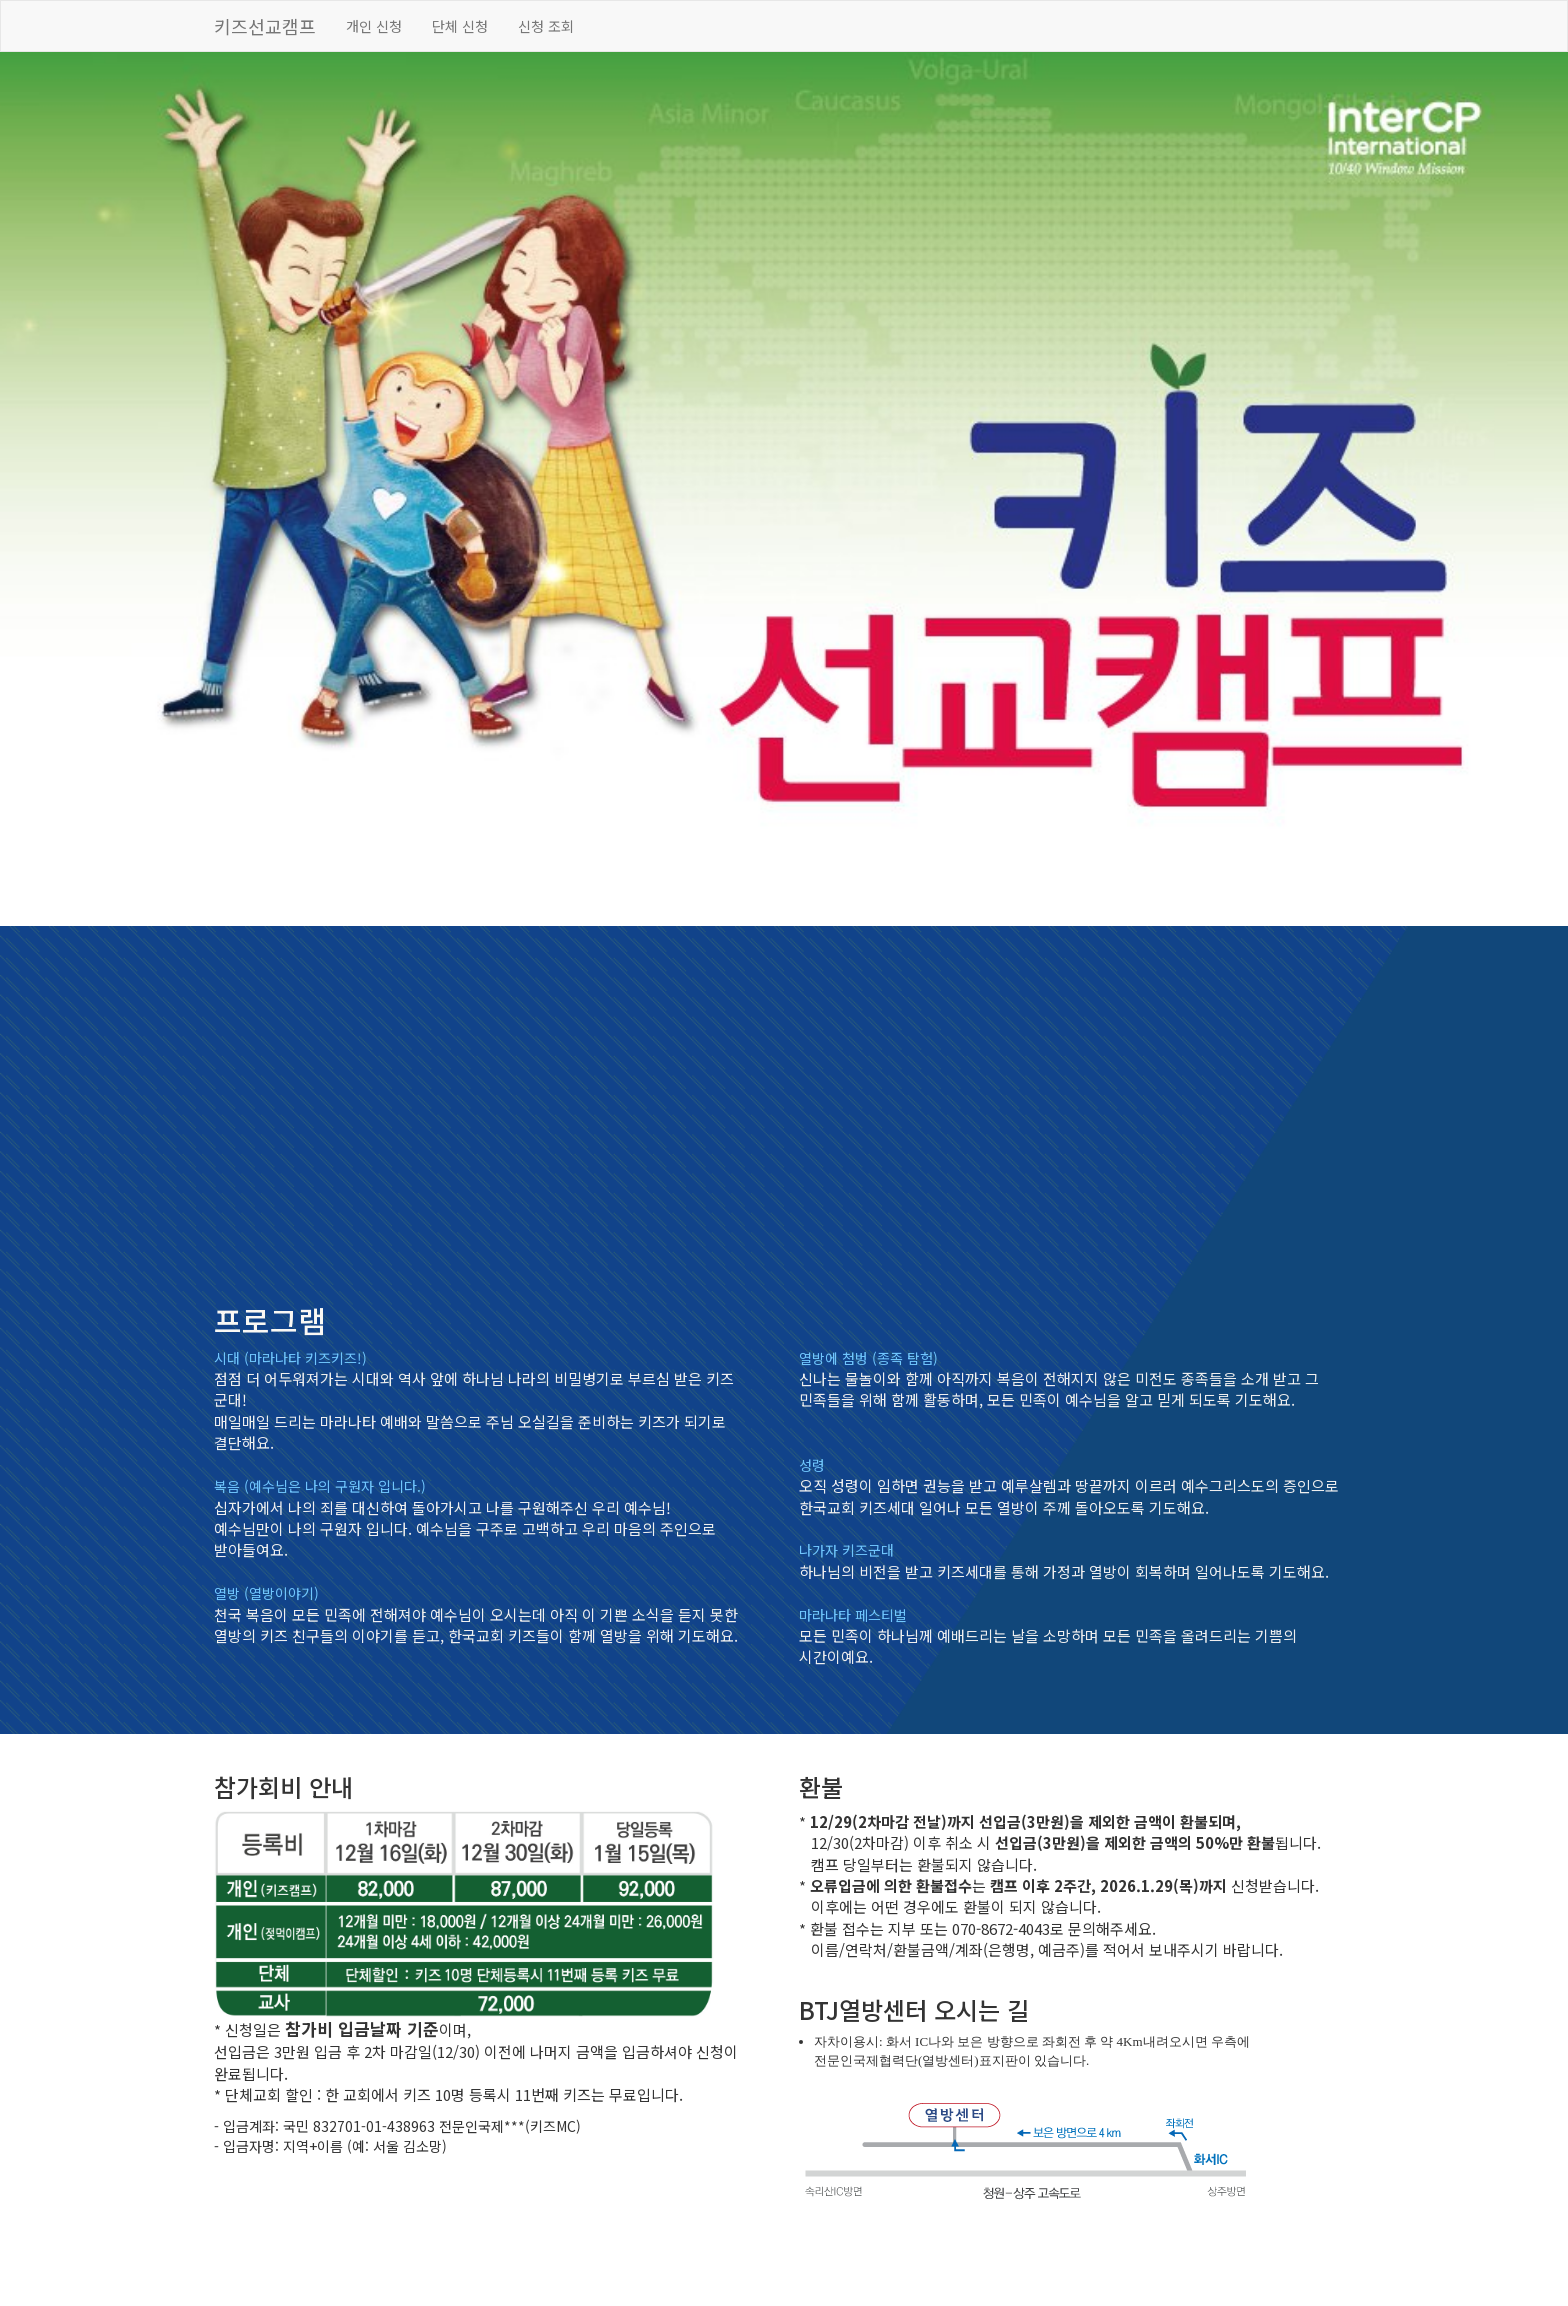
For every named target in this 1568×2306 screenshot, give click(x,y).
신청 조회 (546, 26)
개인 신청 (374, 26)
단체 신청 (460, 26)
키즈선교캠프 (265, 26)
